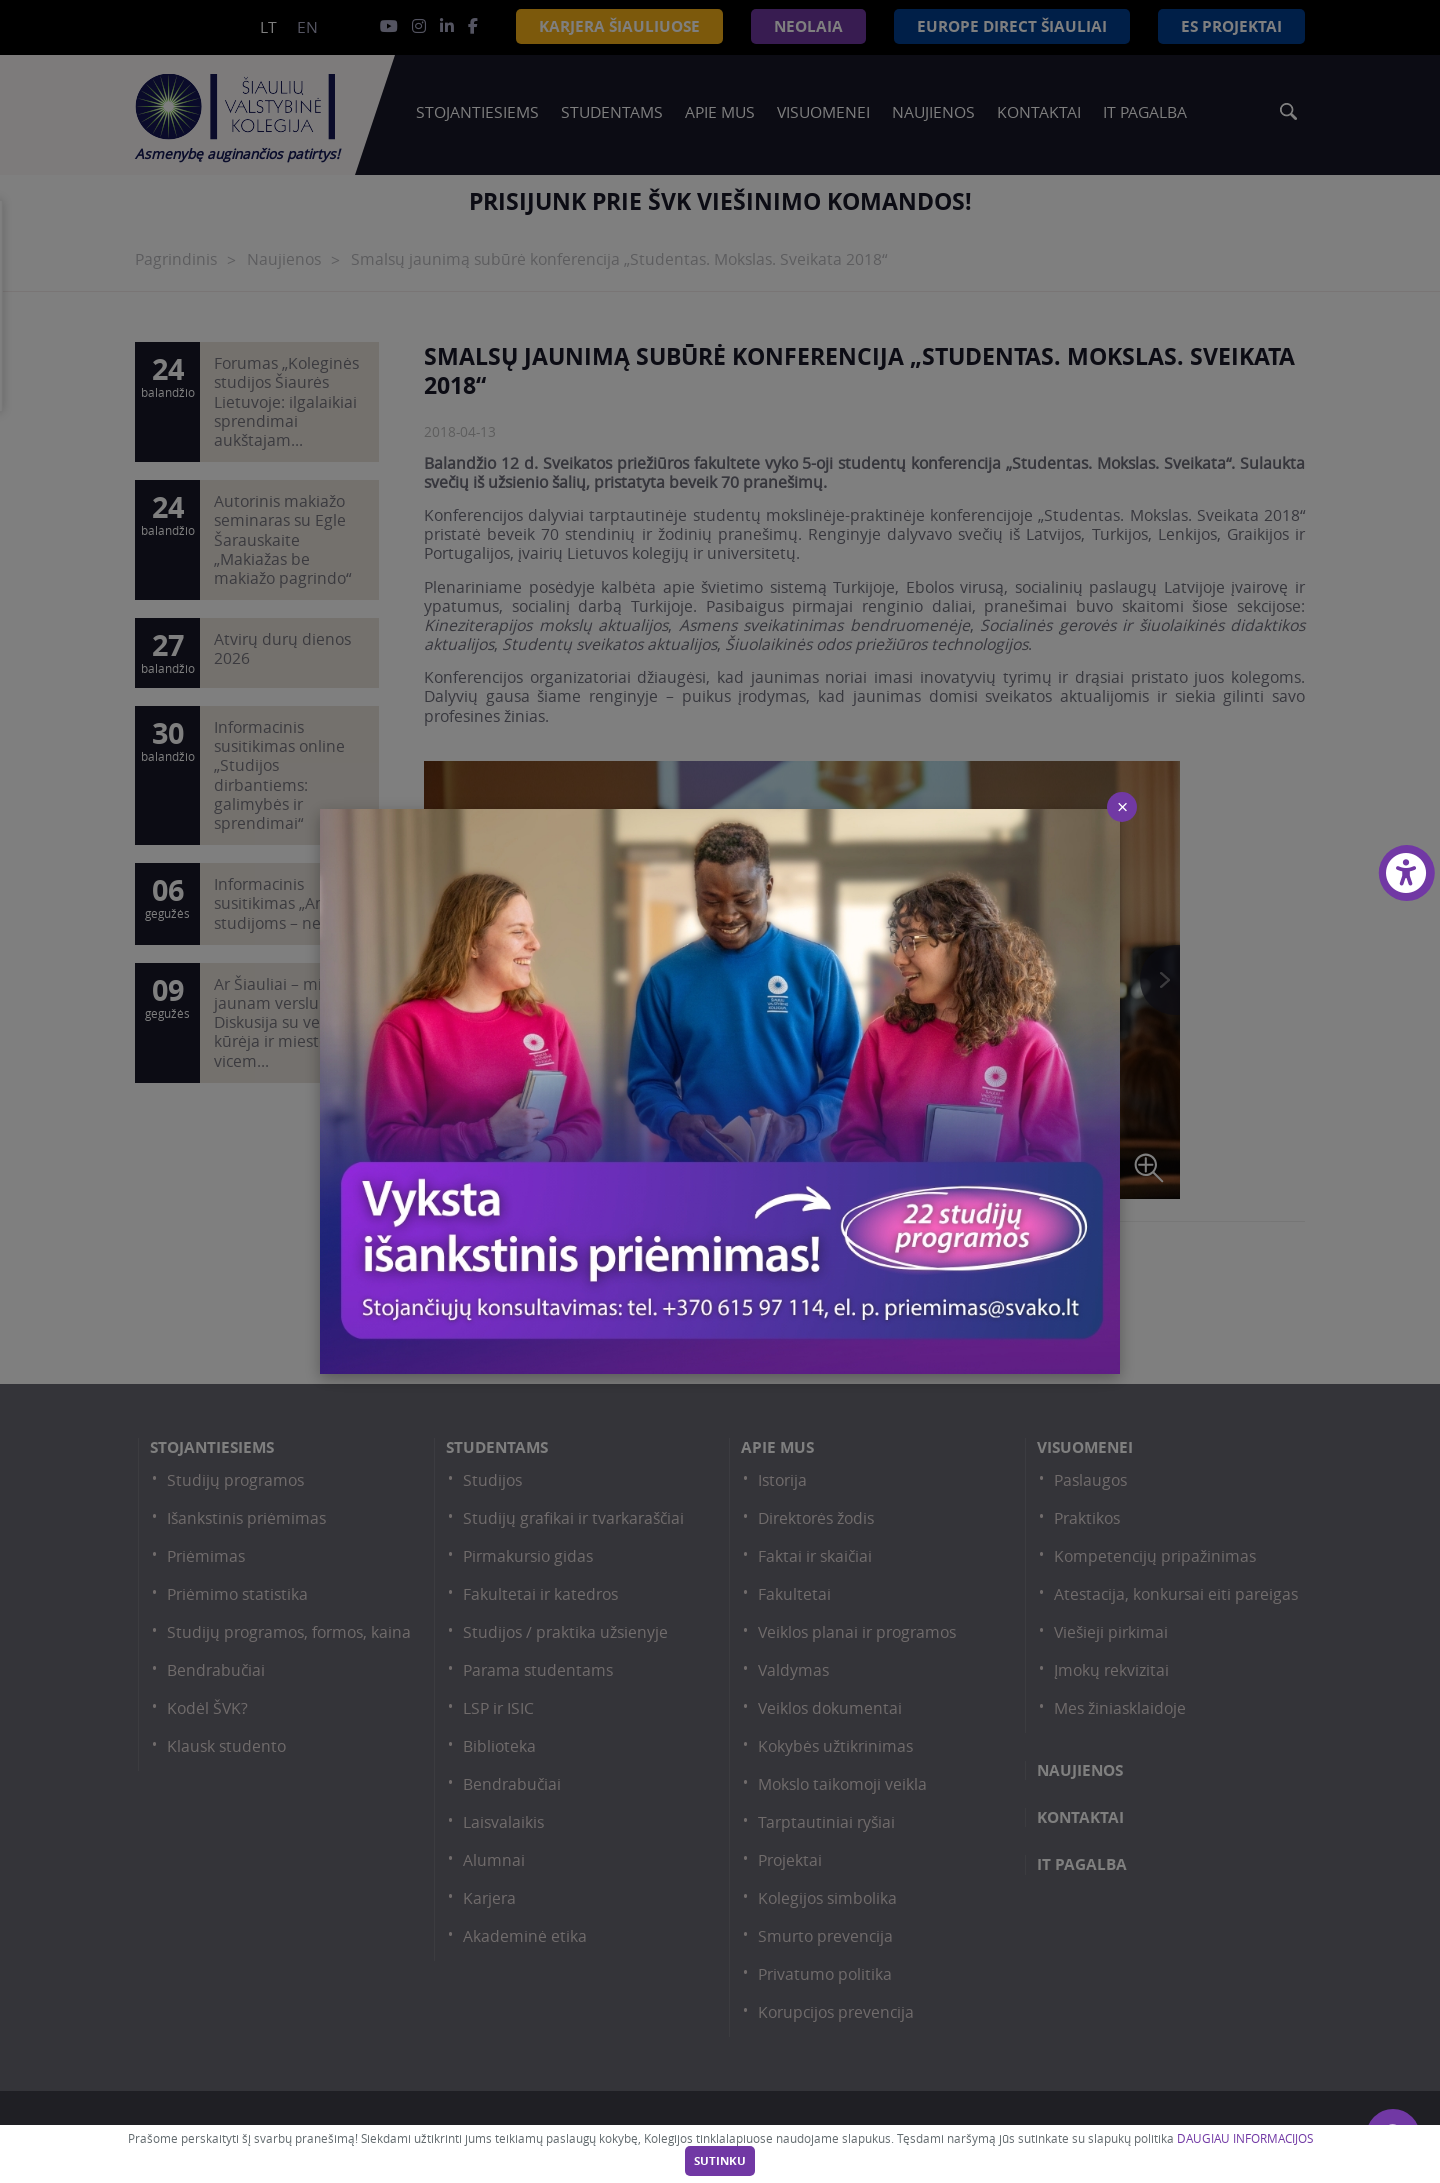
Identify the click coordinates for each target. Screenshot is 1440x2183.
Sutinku (720, 2161)
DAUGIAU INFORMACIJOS (1245, 2138)
